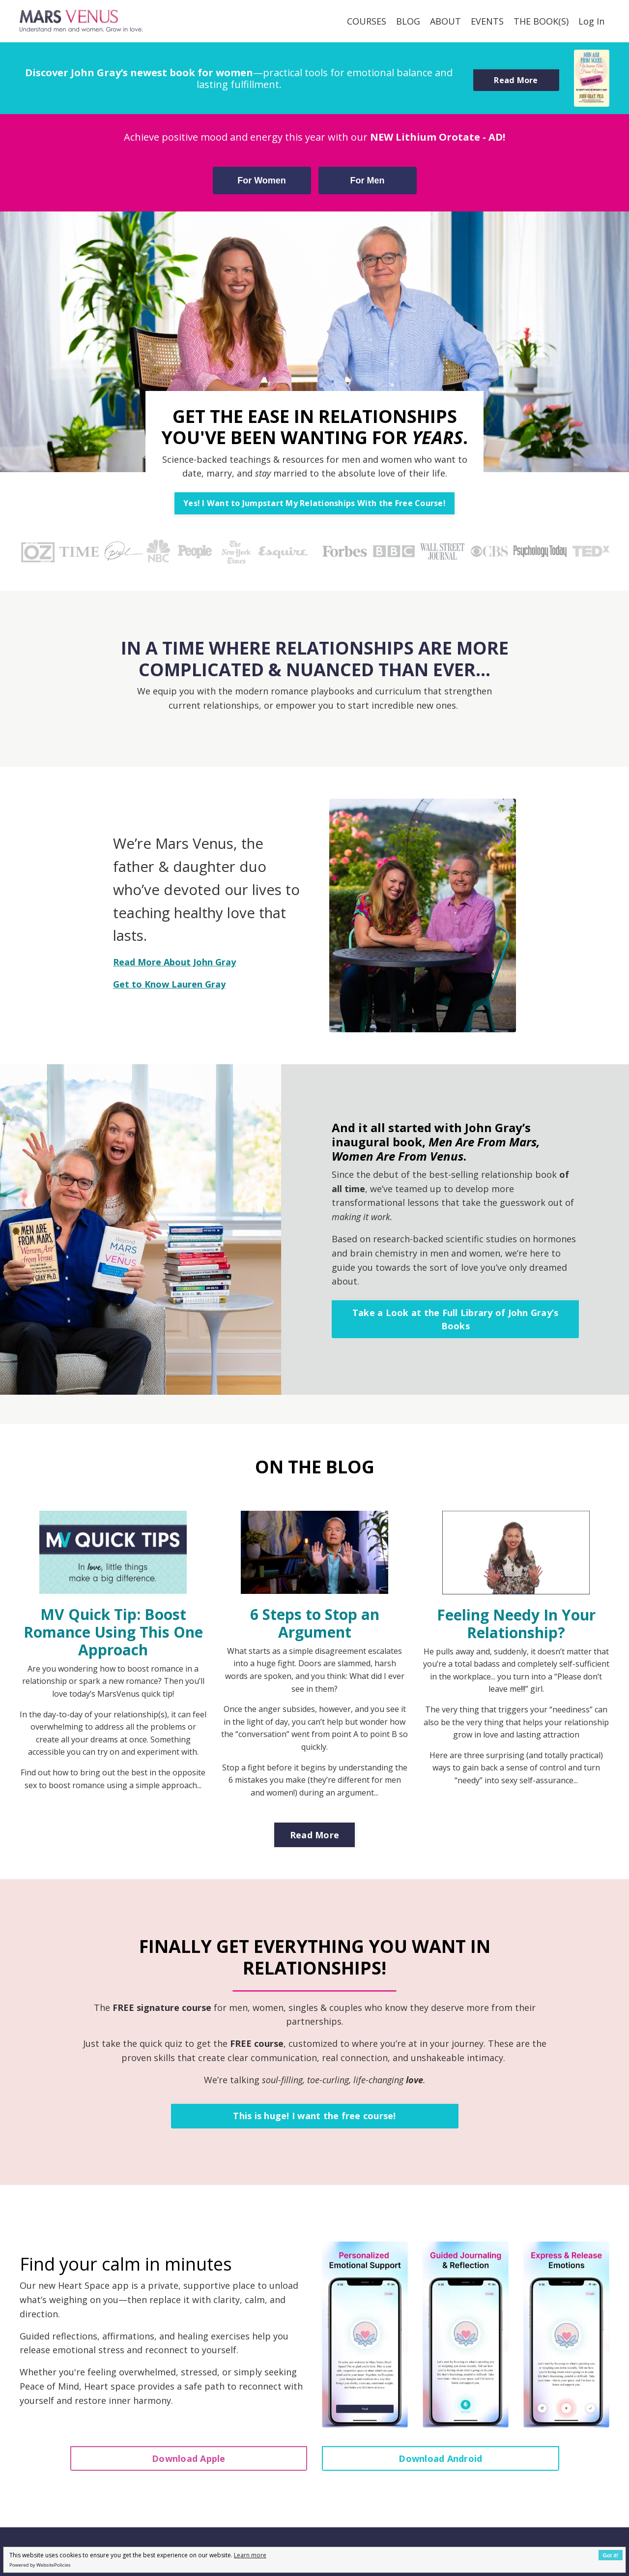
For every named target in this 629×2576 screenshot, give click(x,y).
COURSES (366, 21)
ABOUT (445, 21)
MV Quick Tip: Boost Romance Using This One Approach (113, 1632)
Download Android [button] (440, 2458)
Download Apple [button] (189, 2458)
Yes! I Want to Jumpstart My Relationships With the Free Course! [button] (314, 503)
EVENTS (487, 21)
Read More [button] (516, 80)
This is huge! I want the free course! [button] (314, 2116)
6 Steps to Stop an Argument (314, 1623)
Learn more (250, 2555)
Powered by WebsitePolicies (40, 2565)
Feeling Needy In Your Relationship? (516, 1624)
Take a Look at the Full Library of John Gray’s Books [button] (455, 1319)
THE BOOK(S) (541, 21)
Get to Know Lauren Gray (169, 984)
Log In (591, 21)
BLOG (408, 21)
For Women (261, 180)
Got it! (611, 2555)
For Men (367, 180)
